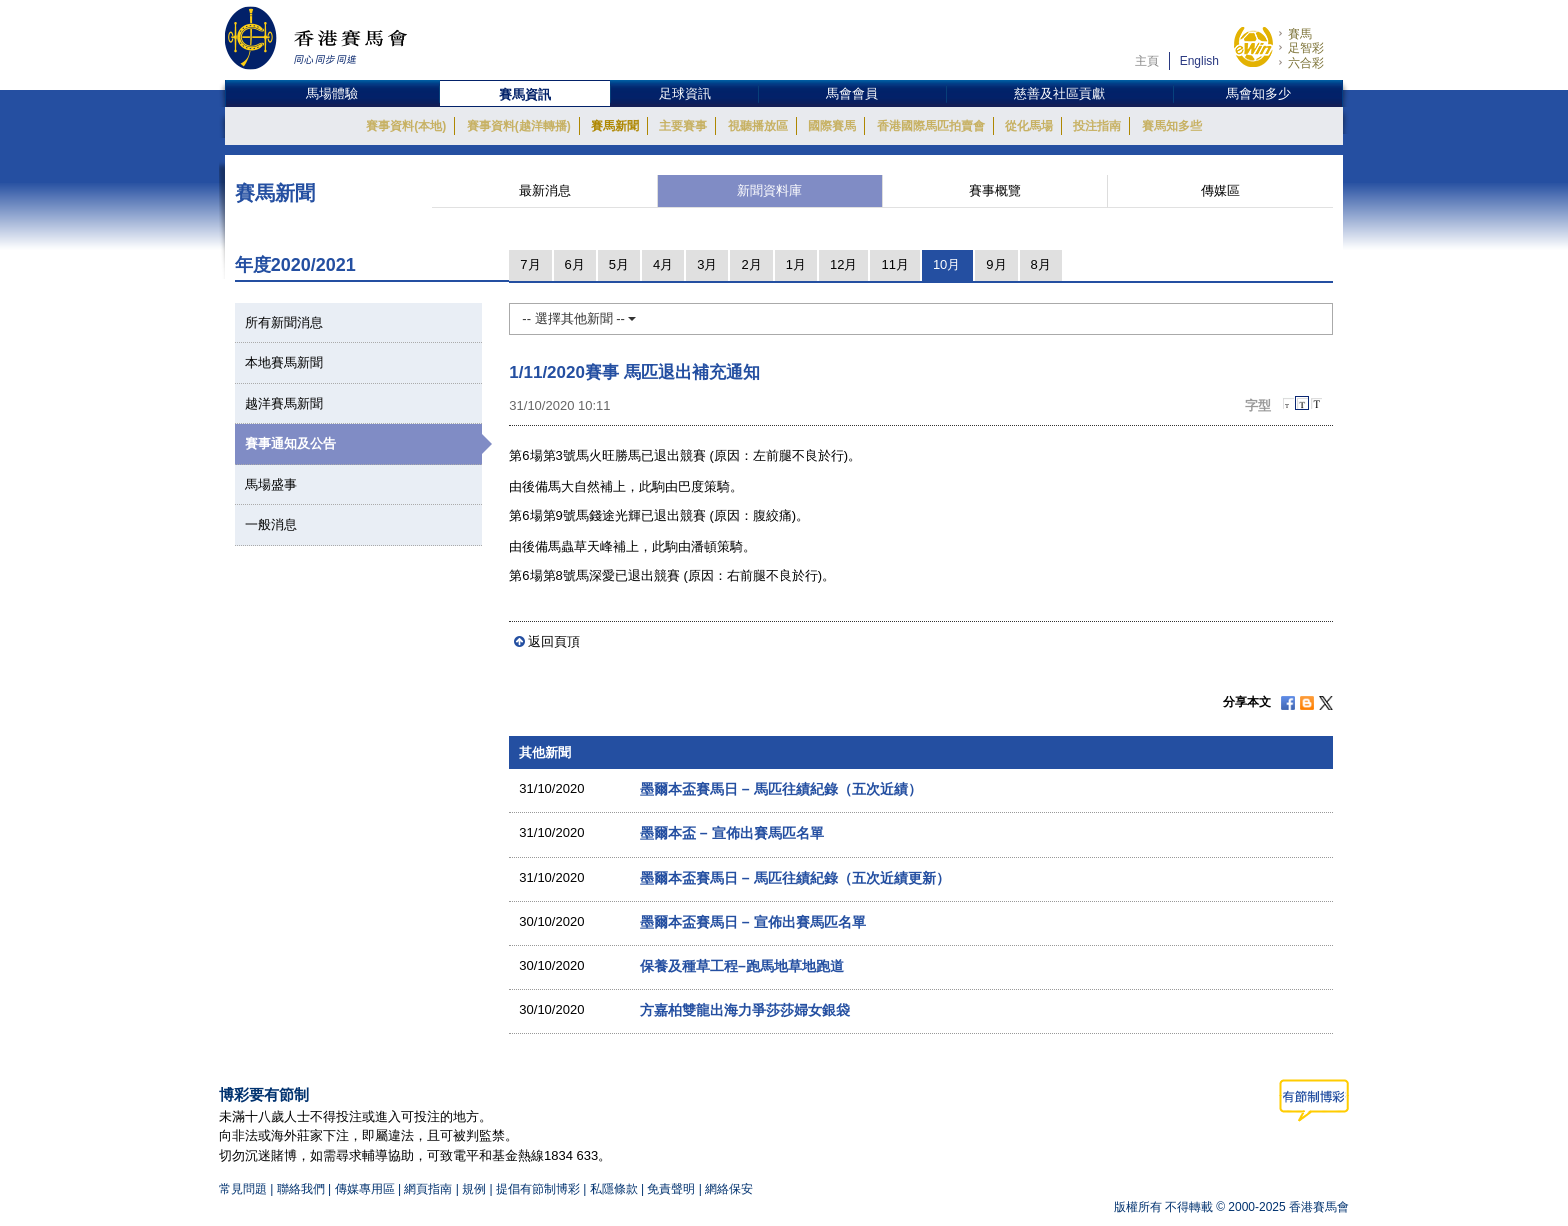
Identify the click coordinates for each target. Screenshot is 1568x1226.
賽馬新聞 (615, 126)
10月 (946, 264)
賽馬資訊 (525, 94)
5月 (619, 264)
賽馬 (1300, 34)
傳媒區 (1220, 190)
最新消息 (545, 190)
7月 (530, 264)
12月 (843, 264)
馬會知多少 (1258, 93)
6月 (575, 264)
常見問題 (243, 1189)
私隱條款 (614, 1189)
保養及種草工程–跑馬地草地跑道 (742, 966)
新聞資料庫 (769, 190)
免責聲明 (671, 1189)
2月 (751, 264)
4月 (663, 264)
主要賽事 (683, 126)
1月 (796, 264)
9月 (996, 264)
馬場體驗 (332, 93)
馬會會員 (852, 93)
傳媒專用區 (365, 1189)
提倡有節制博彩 (538, 1189)
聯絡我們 (301, 1189)
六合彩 (1306, 63)
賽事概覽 (995, 190)
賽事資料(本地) (406, 126)
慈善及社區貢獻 (1059, 93)
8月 (1041, 264)
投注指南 (1097, 126)
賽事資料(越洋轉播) (519, 126)
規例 (475, 1189)
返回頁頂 (554, 641)
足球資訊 (685, 93)
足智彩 (1306, 48)
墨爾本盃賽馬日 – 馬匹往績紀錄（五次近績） (781, 789)
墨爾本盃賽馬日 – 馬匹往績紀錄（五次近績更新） (795, 878)
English (1199, 61)
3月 (707, 264)
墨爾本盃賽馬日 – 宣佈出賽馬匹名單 (753, 922)
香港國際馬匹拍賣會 (931, 126)
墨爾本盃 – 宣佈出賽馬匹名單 (732, 833)
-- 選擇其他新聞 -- (579, 318)
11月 (894, 264)
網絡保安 (729, 1189)
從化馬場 (1029, 126)
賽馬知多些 (1172, 126)
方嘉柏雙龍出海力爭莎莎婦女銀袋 (745, 1010)
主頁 (1147, 61)
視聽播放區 (758, 126)
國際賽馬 (832, 126)
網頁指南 (428, 1189)
